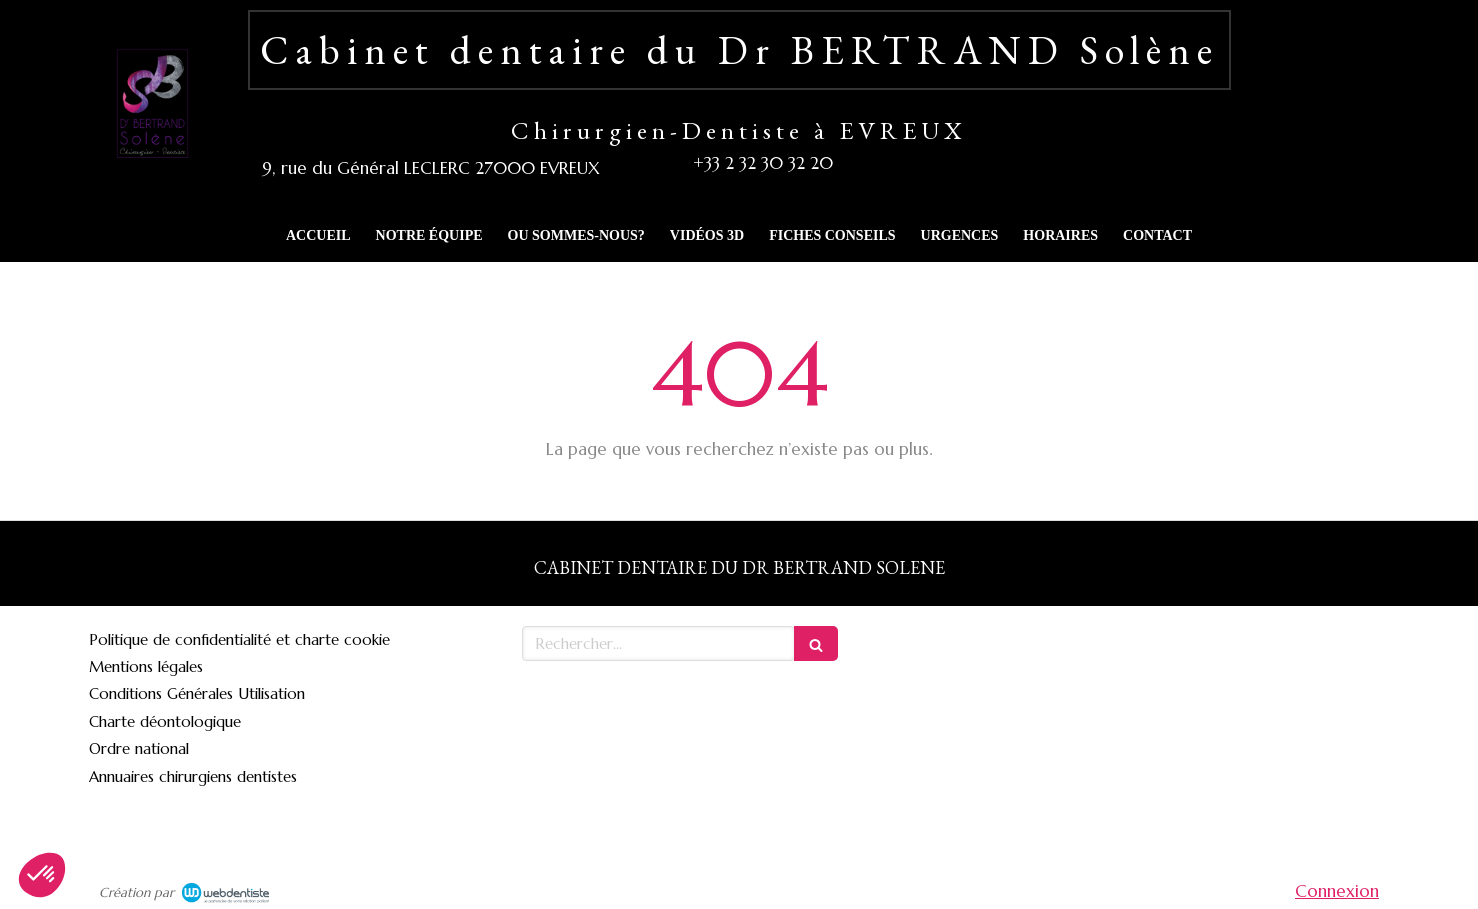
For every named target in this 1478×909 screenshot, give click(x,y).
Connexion (1337, 891)
